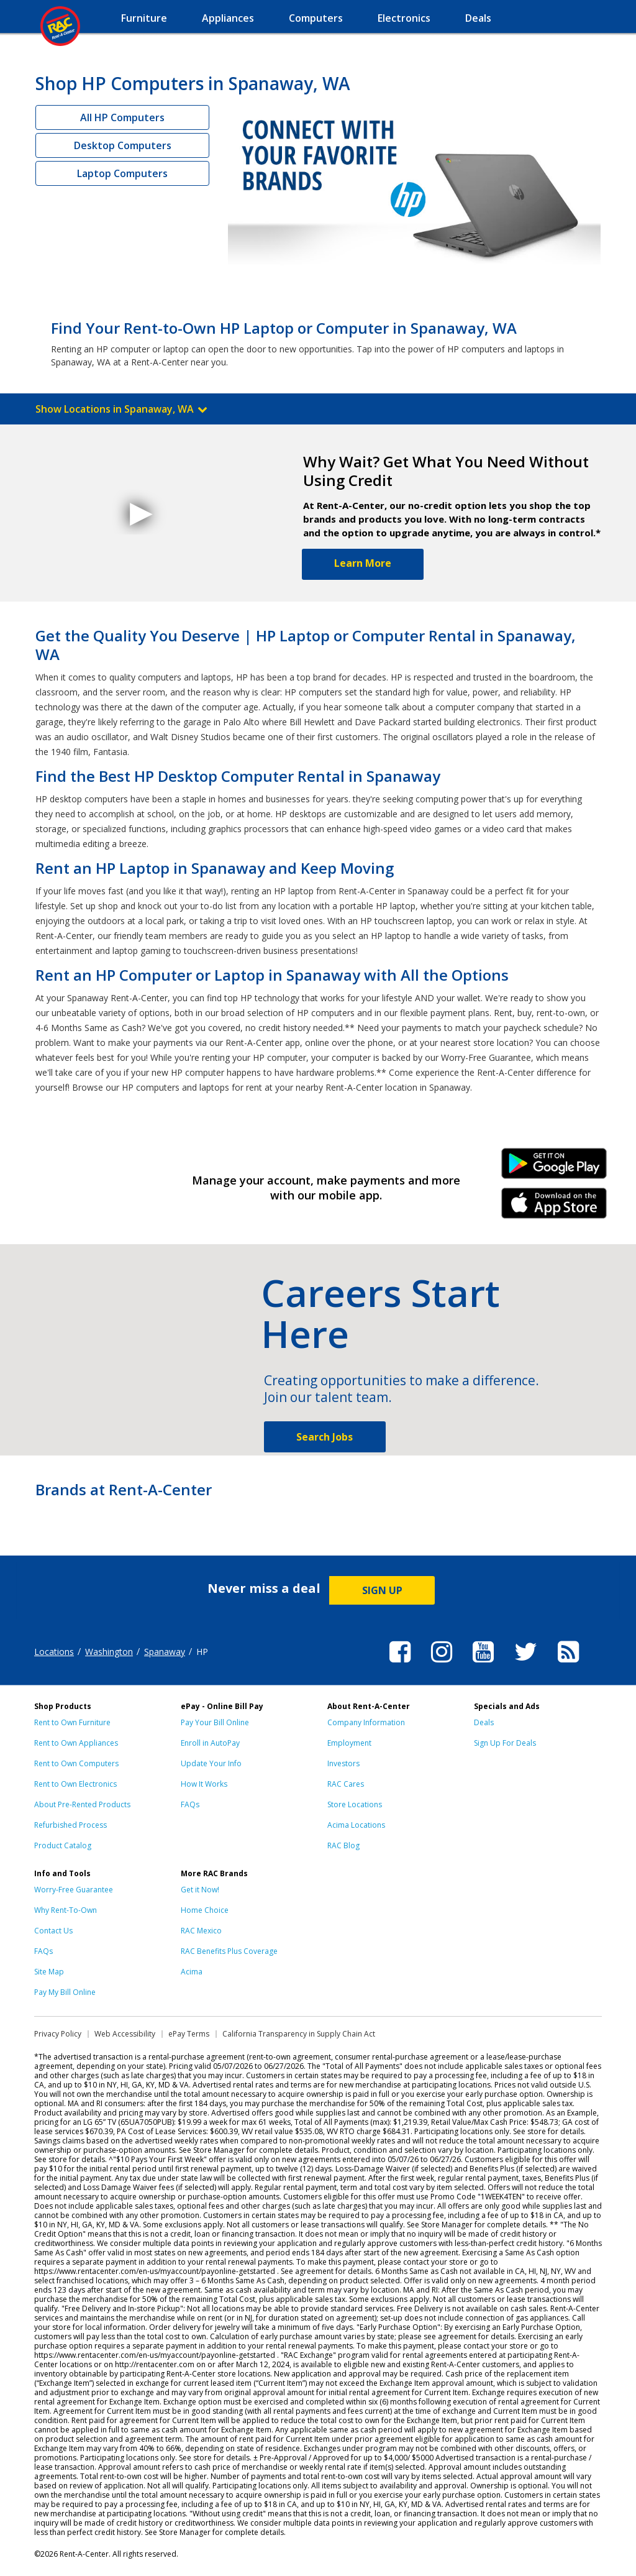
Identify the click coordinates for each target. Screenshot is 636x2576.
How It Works (204, 1784)
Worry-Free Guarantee (73, 1889)
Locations (54, 1651)
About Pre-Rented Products (82, 1804)
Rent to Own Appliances (76, 1743)
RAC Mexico (201, 1930)
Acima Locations (356, 1825)
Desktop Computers (122, 145)
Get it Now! (200, 1889)
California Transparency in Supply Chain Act (298, 2033)
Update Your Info (211, 1763)
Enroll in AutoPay (210, 1743)
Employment (349, 1743)
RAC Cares (345, 1784)
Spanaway (164, 1651)
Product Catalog (62, 1845)
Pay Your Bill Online (215, 1722)
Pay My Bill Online (65, 1992)
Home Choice (205, 1910)
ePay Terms (188, 2033)
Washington (109, 1651)
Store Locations (354, 1804)
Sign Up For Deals (505, 1743)
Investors (343, 1763)
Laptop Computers (122, 173)
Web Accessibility (124, 2033)
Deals (484, 1722)
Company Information (366, 1722)
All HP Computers (122, 117)
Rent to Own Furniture (72, 1722)
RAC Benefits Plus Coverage (229, 1951)
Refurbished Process (70, 1825)
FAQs (190, 1804)
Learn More (362, 563)
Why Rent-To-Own (65, 1910)
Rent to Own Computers (76, 1763)
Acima (191, 1971)
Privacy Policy (57, 2033)
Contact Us (53, 1930)
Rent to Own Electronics (75, 1784)
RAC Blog (343, 1845)
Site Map (49, 1971)
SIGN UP (382, 1590)
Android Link (554, 1168)
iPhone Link (554, 1207)
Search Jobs (324, 1437)
